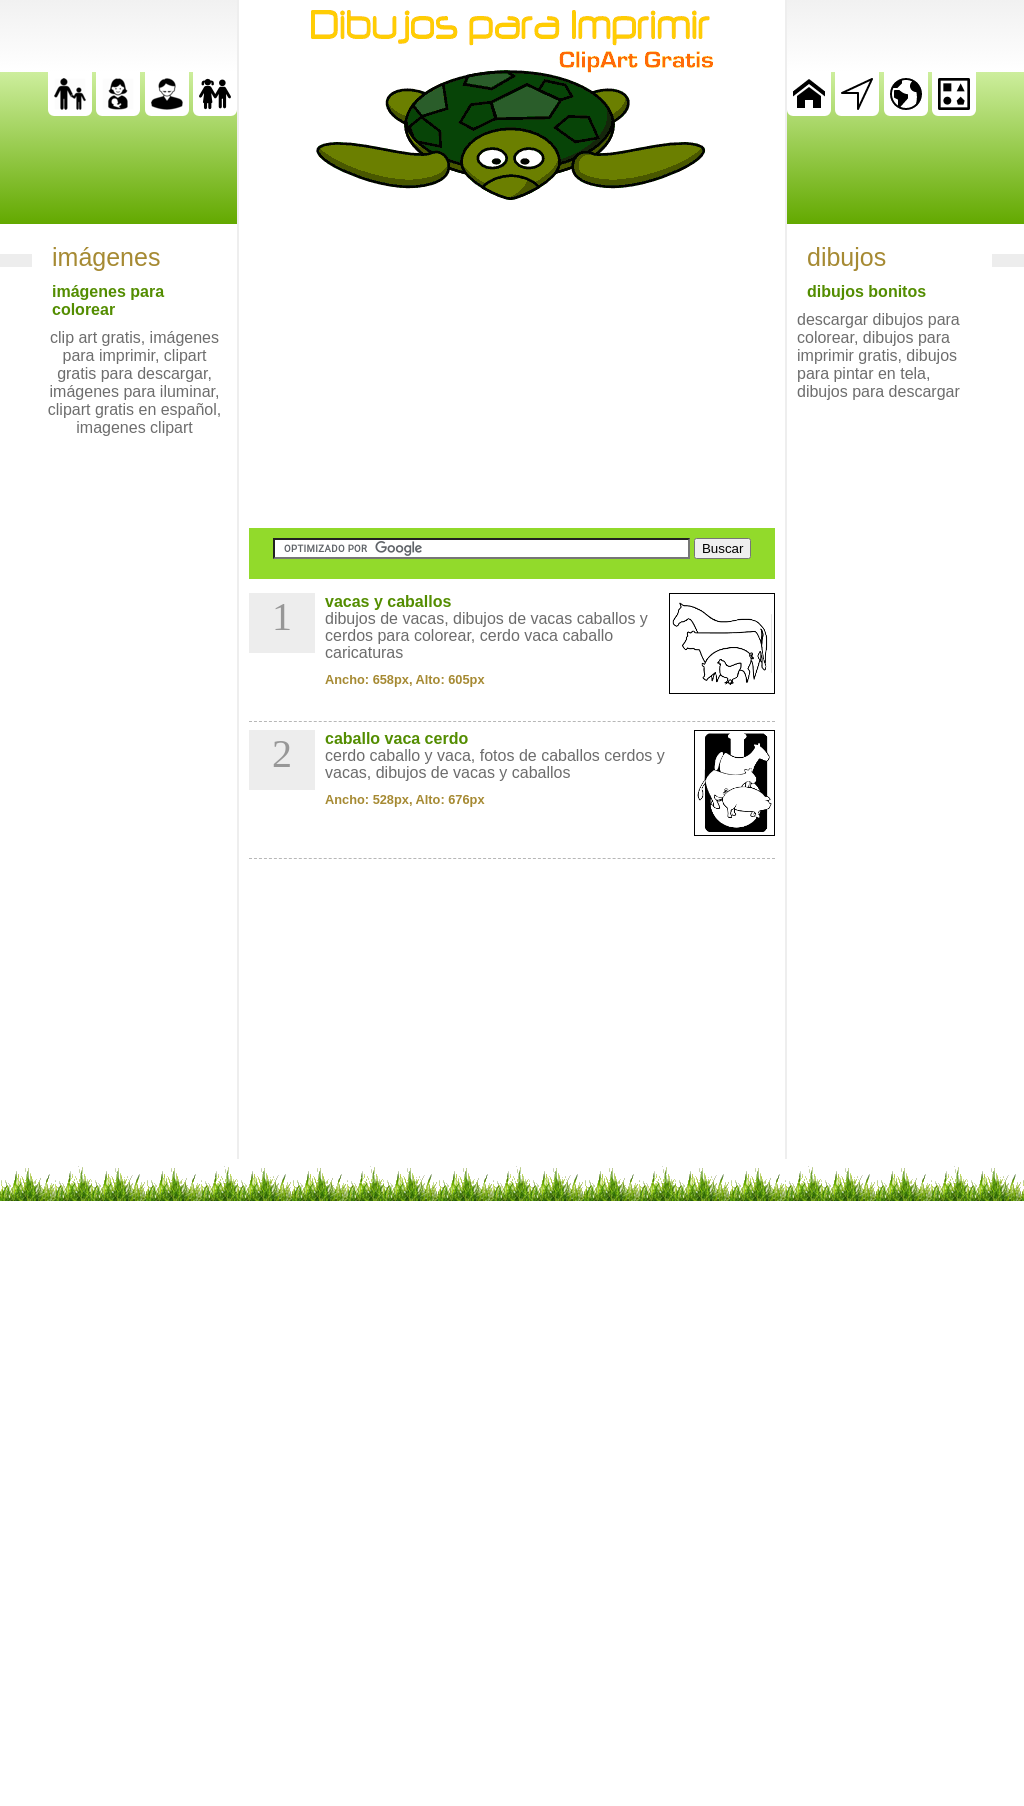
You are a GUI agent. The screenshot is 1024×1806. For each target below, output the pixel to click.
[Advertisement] (512, 364)
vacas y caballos (388, 601)
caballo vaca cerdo (396, 738)
